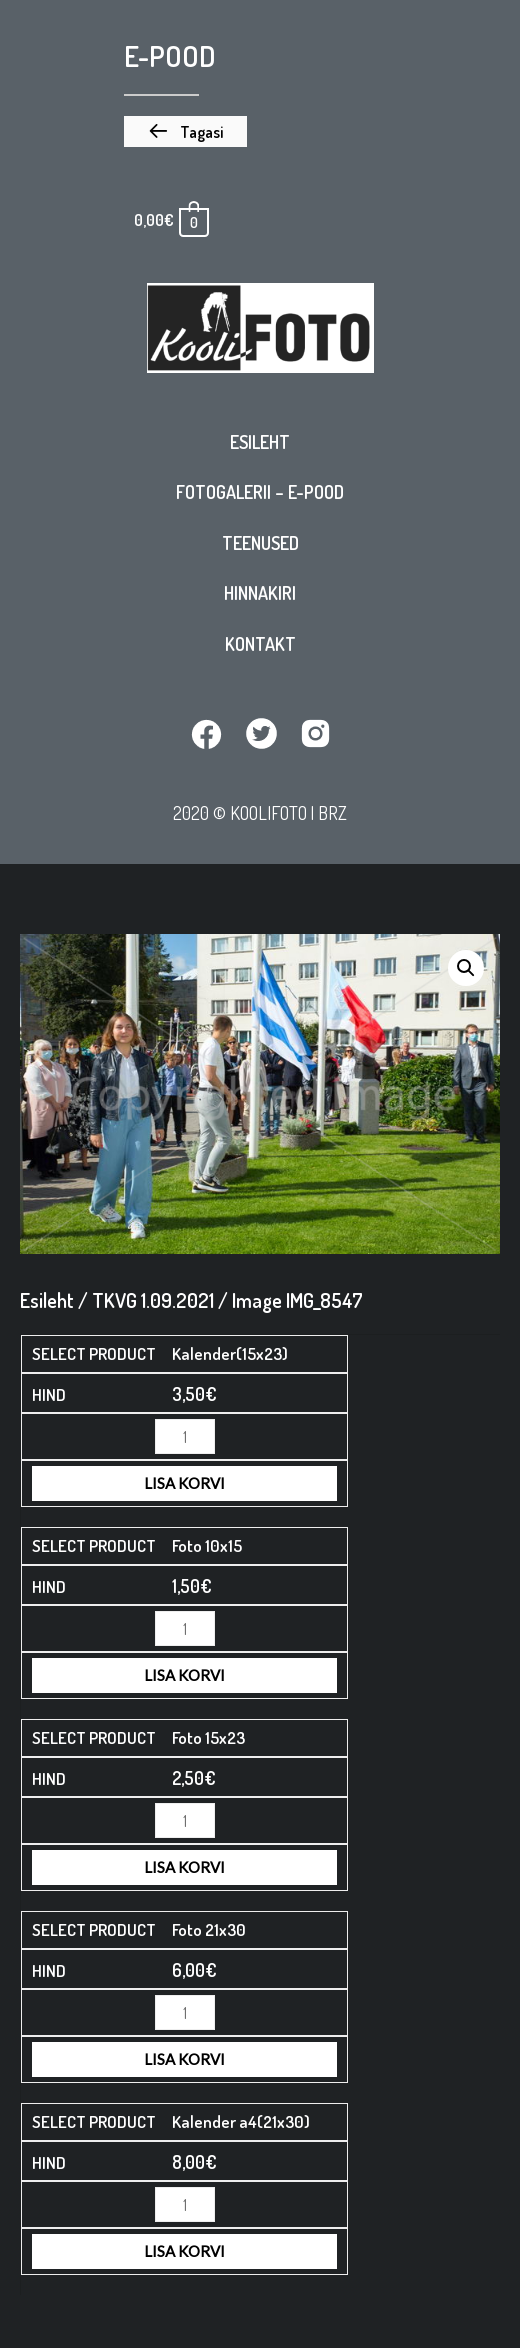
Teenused (260, 543)
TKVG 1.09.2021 (153, 1300)
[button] (185, 132)
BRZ (332, 812)
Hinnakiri (260, 593)
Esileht (260, 442)
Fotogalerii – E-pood (260, 492)
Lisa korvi (184, 1483)
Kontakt (260, 644)
